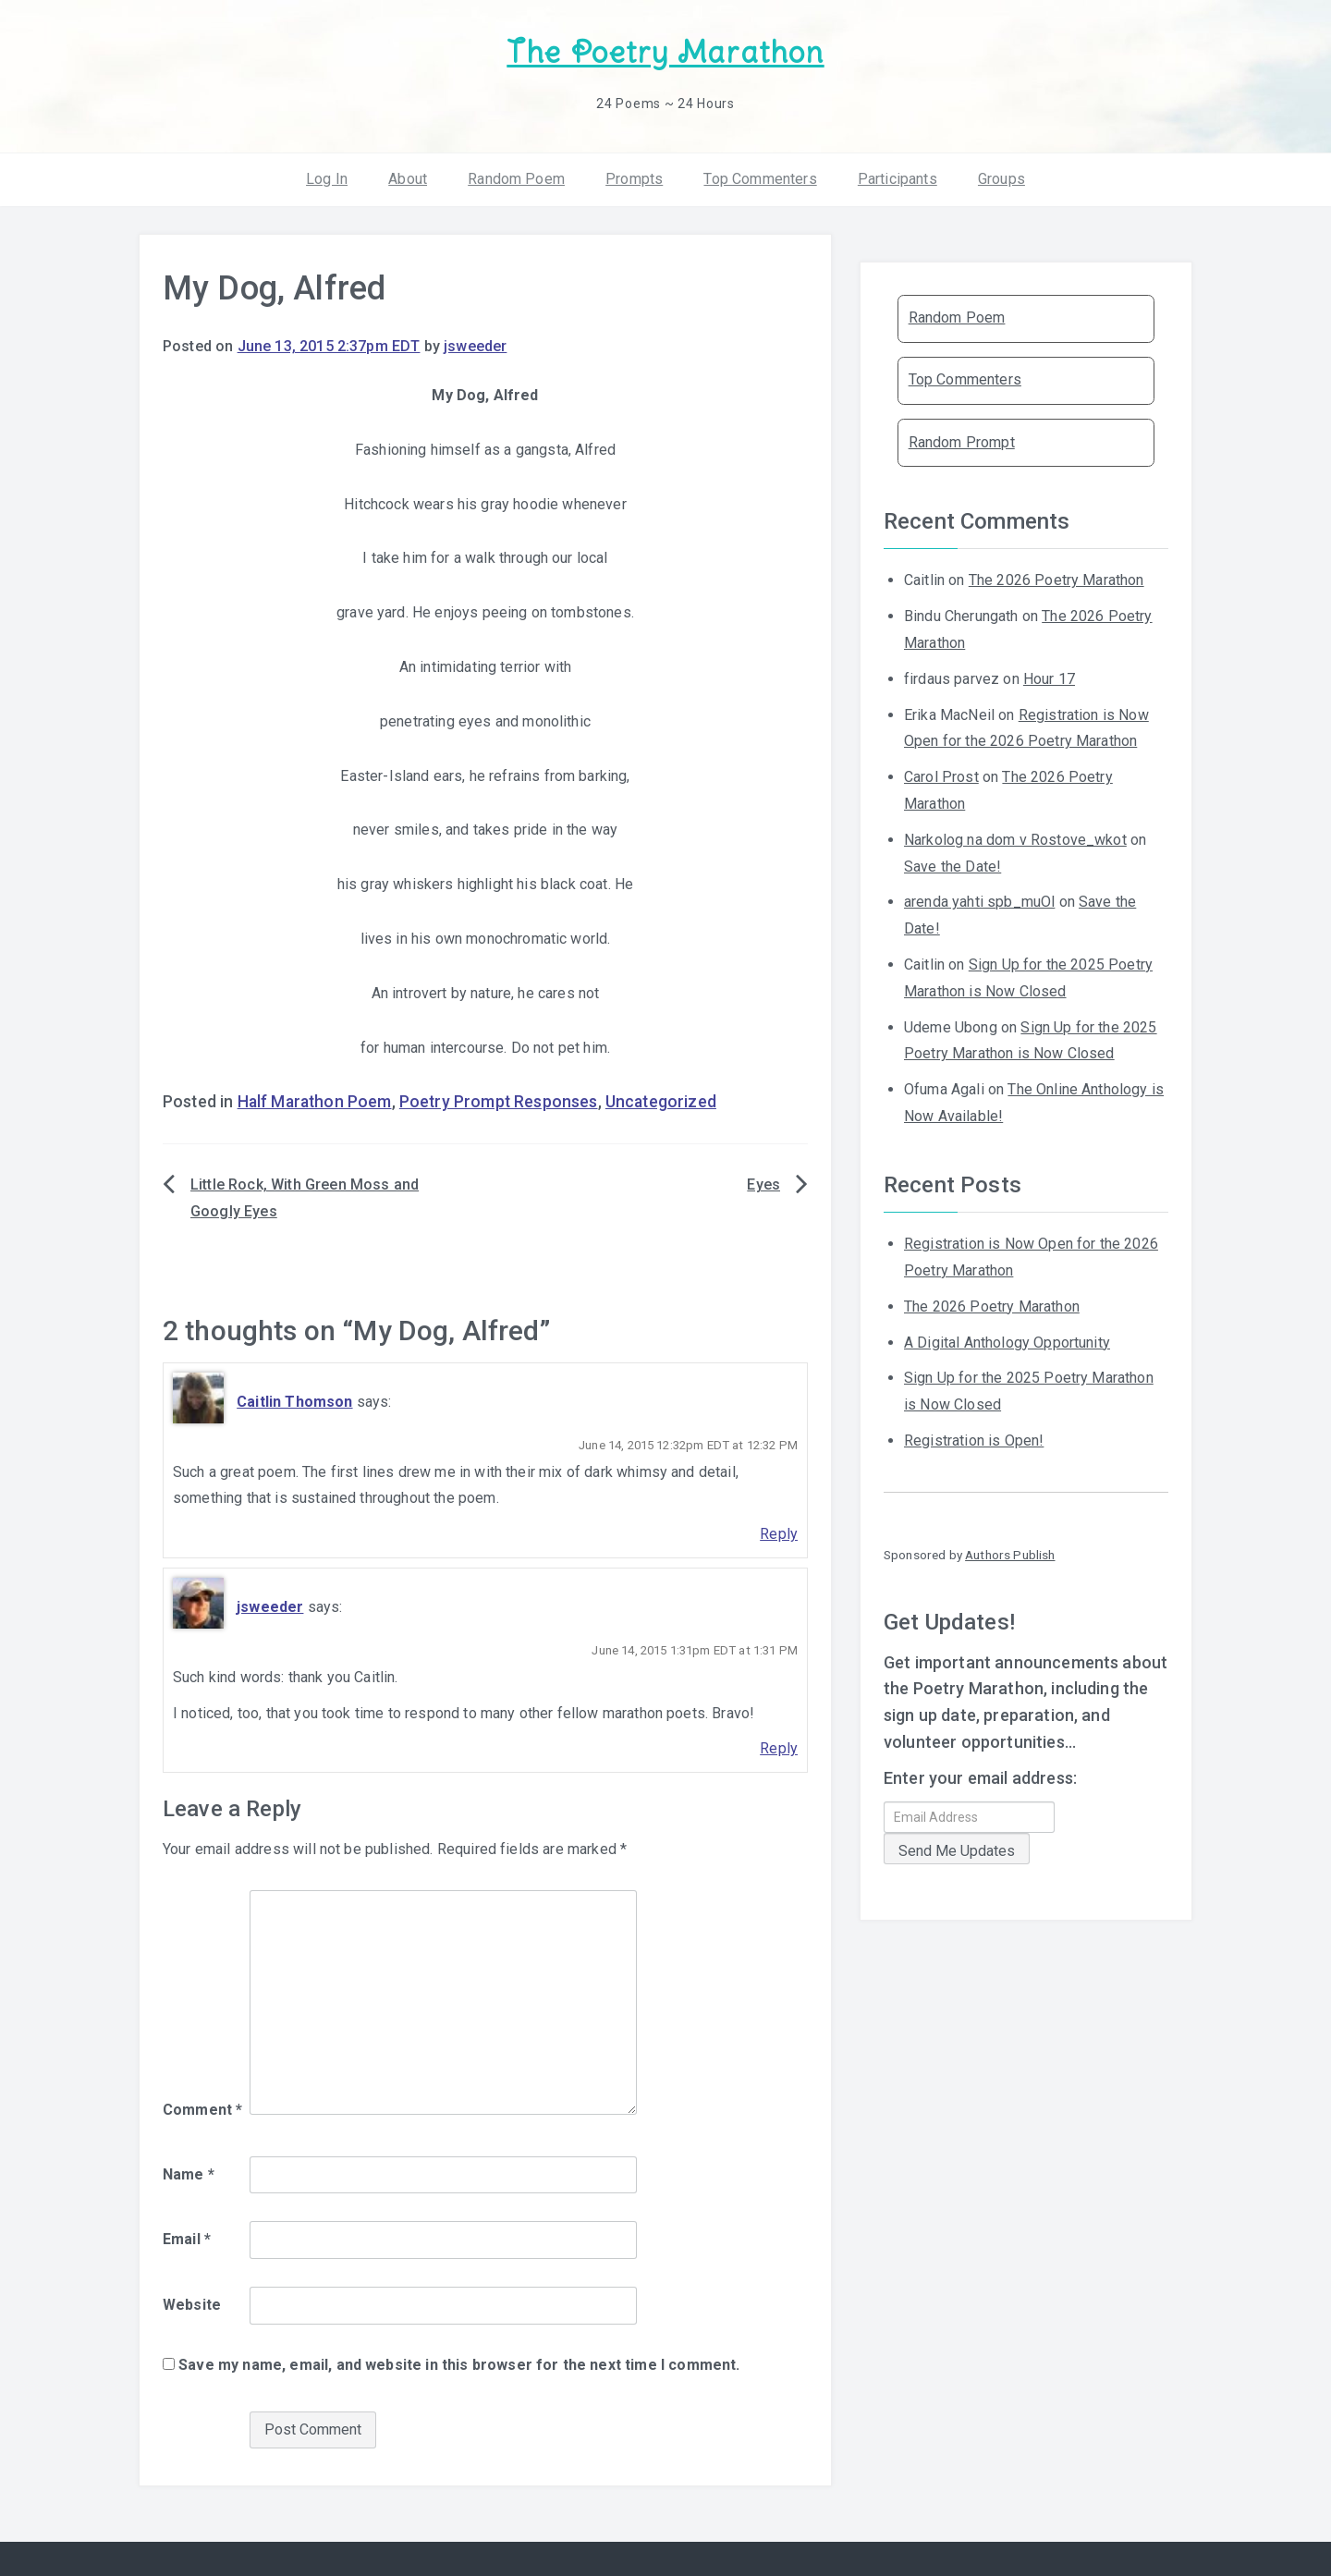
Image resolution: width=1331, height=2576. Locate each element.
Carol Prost (941, 774)
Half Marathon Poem (315, 1099)
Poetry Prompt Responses (498, 1099)
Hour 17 (1049, 675)
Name (188, 2170)
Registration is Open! (974, 1437)
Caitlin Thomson (294, 1398)
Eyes (763, 1181)
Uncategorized (660, 1099)
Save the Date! (952, 863)
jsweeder (475, 343)
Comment (202, 2106)
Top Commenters (759, 175)
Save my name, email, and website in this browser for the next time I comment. (458, 2361)
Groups (1001, 175)
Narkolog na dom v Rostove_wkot (1015, 836)
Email (187, 2236)
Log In (327, 175)
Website (192, 2302)
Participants (897, 175)
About (407, 175)
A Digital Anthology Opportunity (1007, 1339)
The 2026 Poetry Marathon (1056, 577)
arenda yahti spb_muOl (979, 899)
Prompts (634, 175)
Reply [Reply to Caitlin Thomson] (779, 1531)
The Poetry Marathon (665, 51)
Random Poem (516, 175)
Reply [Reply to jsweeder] (779, 1745)
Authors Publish (1010, 1551)
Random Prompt (962, 438)
